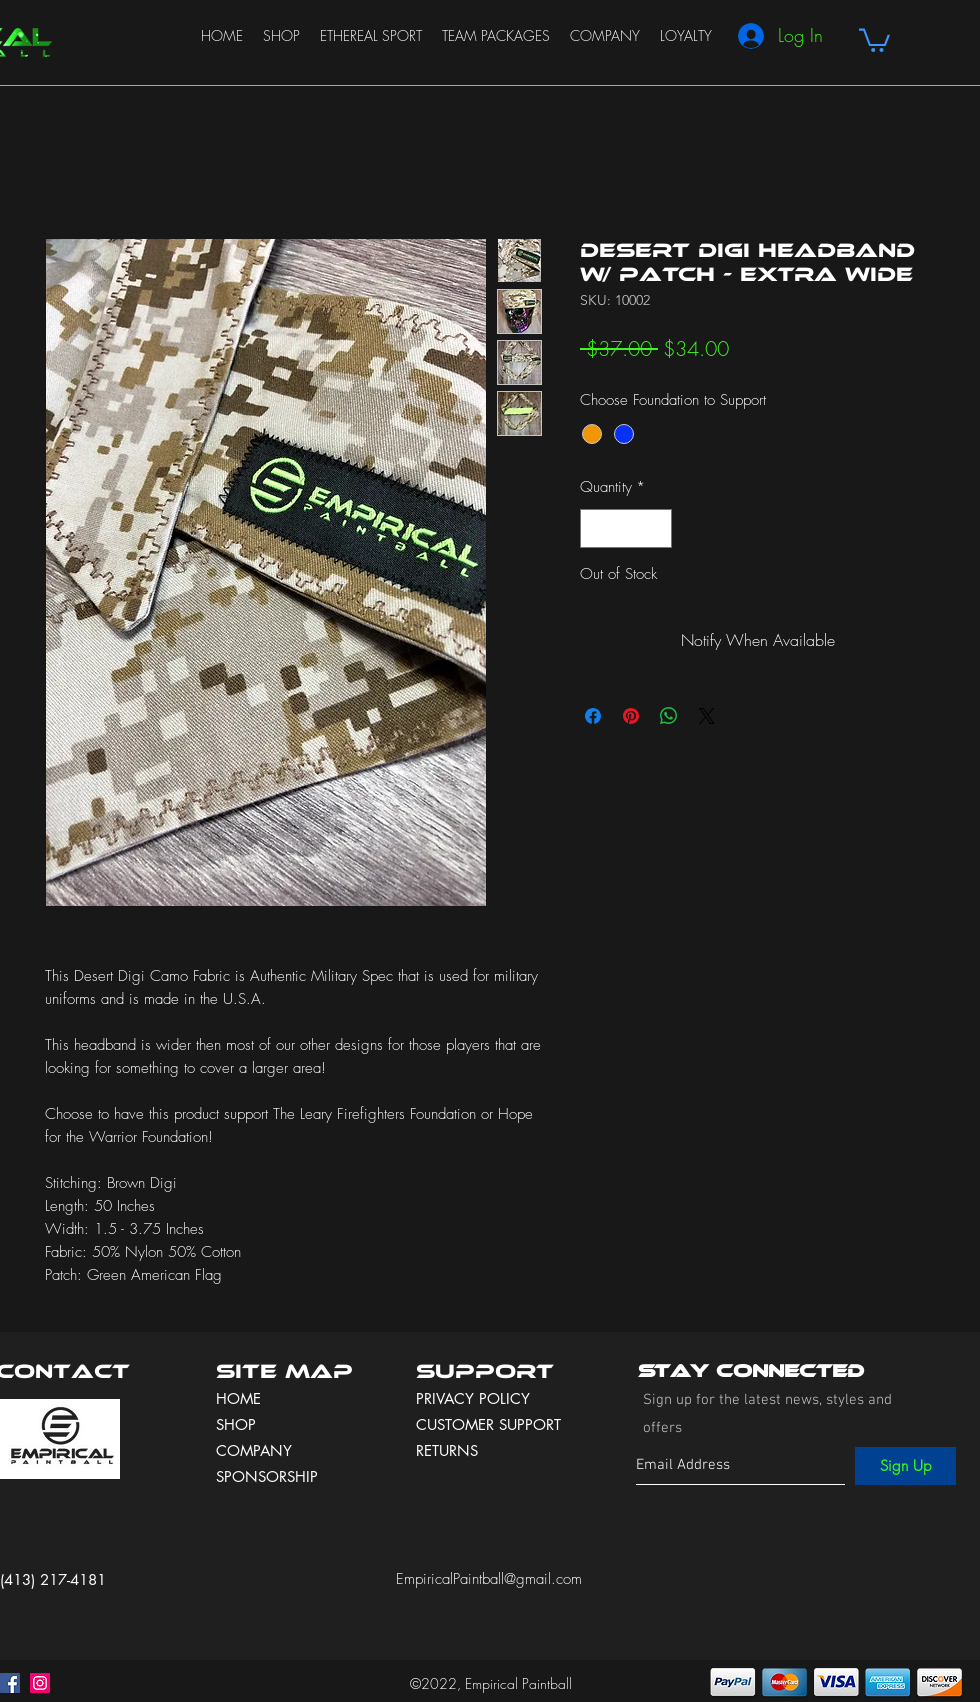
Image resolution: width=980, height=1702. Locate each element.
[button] (874, 39)
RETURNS (447, 1450)
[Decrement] (596, 528)
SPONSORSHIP (267, 1476)
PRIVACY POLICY (475, 1398)
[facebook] (10, 1683)
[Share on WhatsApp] (669, 716)
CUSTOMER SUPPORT (488, 1424)
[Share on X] (707, 716)
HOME (238, 1398)
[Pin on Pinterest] (631, 716)
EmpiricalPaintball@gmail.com (489, 1579)
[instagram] (40, 1683)
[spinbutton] (626, 528)
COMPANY (254, 1450)
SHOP (236, 1424)
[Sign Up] (905, 1466)
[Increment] (656, 528)
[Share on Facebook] (593, 716)
